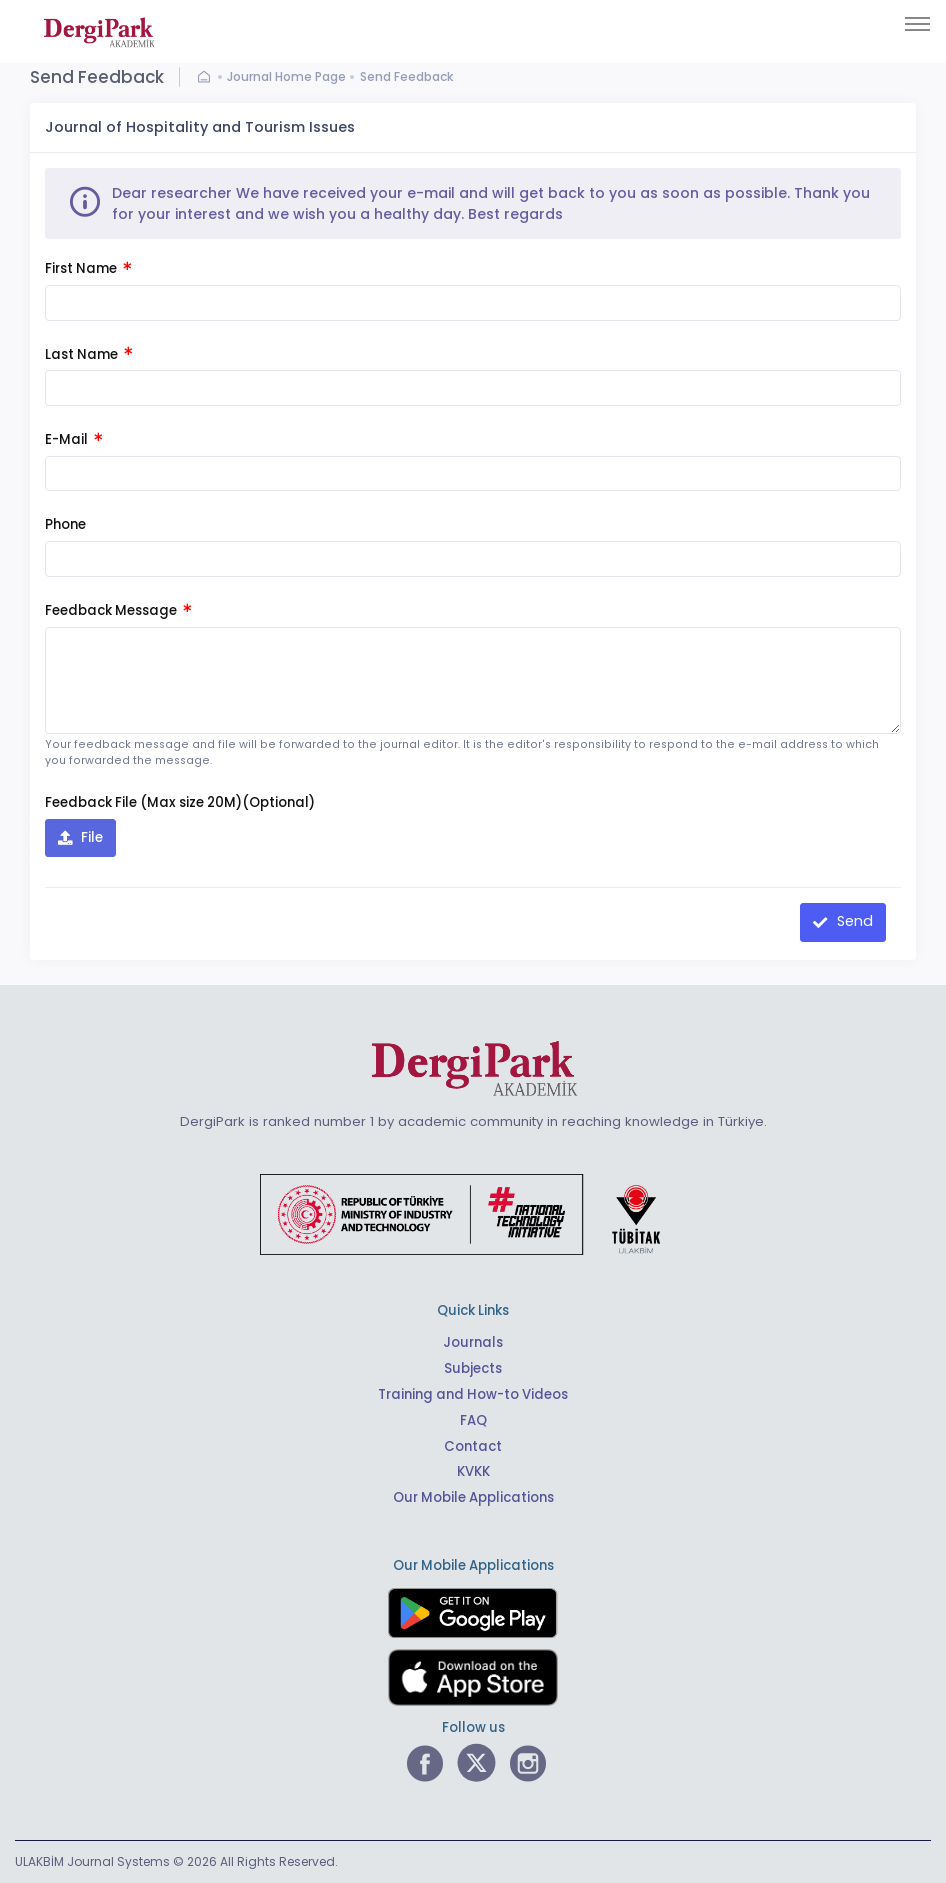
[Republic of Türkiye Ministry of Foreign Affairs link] (473, 1212)
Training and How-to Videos (473, 1394)
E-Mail (73, 439)
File (90, 837)
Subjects (473, 1368)
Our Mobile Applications (473, 1497)
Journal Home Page (286, 76)
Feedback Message (118, 610)
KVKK (473, 1471)
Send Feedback (406, 76)
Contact (473, 1446)
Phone (65, 524)
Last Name (88, 354)
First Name (88, 268)
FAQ (473, 1420)
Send (853, 921)
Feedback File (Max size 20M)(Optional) (180, 802)
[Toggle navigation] (917, 24)
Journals (473, 1342)
